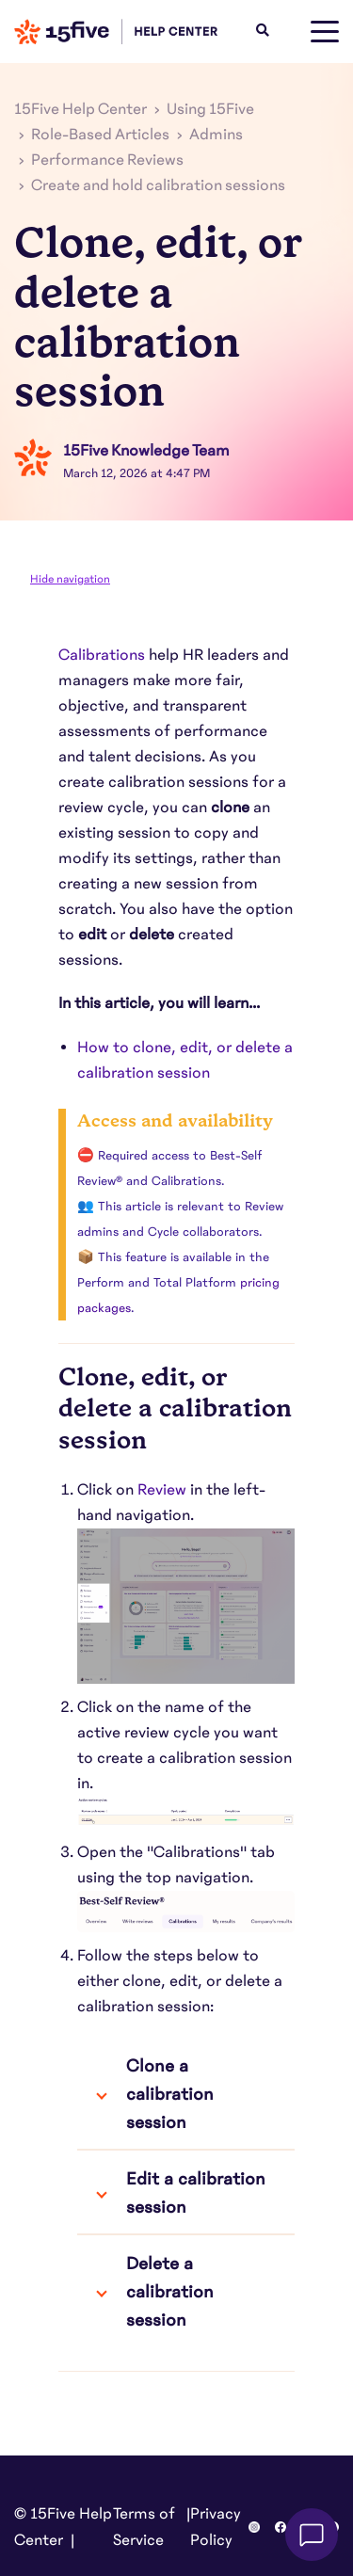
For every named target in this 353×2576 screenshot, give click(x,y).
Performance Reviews (107, 160)
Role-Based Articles (100, 134)
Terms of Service (144, 2527)
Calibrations (101, 655)
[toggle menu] (325, 32)
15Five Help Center (80, 109)
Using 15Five (210, 109)
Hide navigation (70, 578)
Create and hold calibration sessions (158, 185)
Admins (216, 134)
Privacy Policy (215, 2527)
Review (161, 1489)
